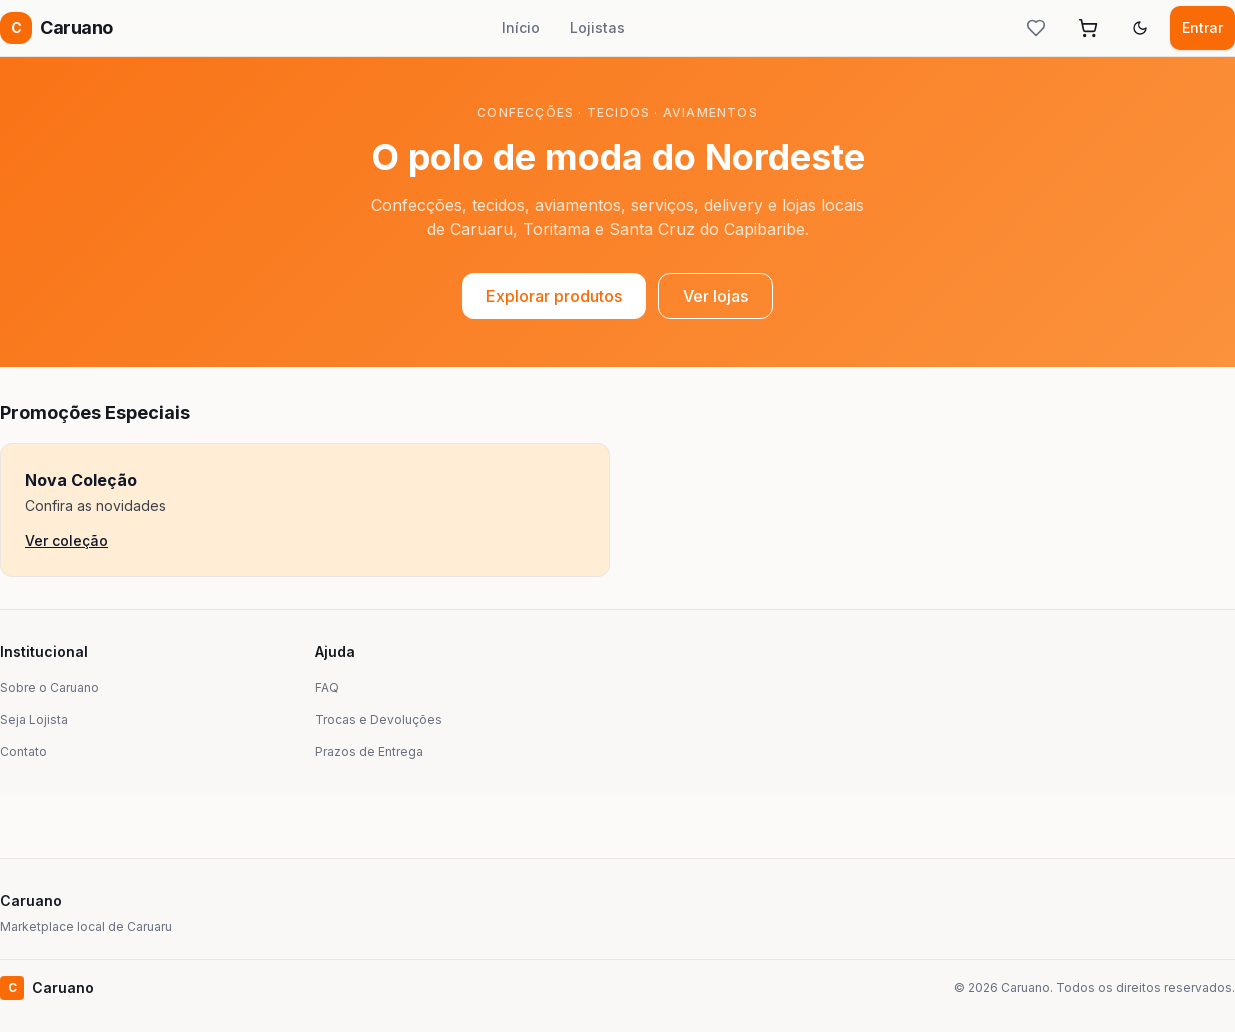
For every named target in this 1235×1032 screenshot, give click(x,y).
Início (521, 27)
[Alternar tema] (1140, 28)
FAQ (327, 687)
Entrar (1202, 27)
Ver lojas (715, 296)
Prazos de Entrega (369, 751)
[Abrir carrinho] (1088, 28)
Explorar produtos (554, 296)
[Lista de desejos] (1036, 28)
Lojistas (597, 27)
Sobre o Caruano (49, 687)
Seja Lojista (34, 719)
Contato (23, 751)
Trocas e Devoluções (378, 719)
